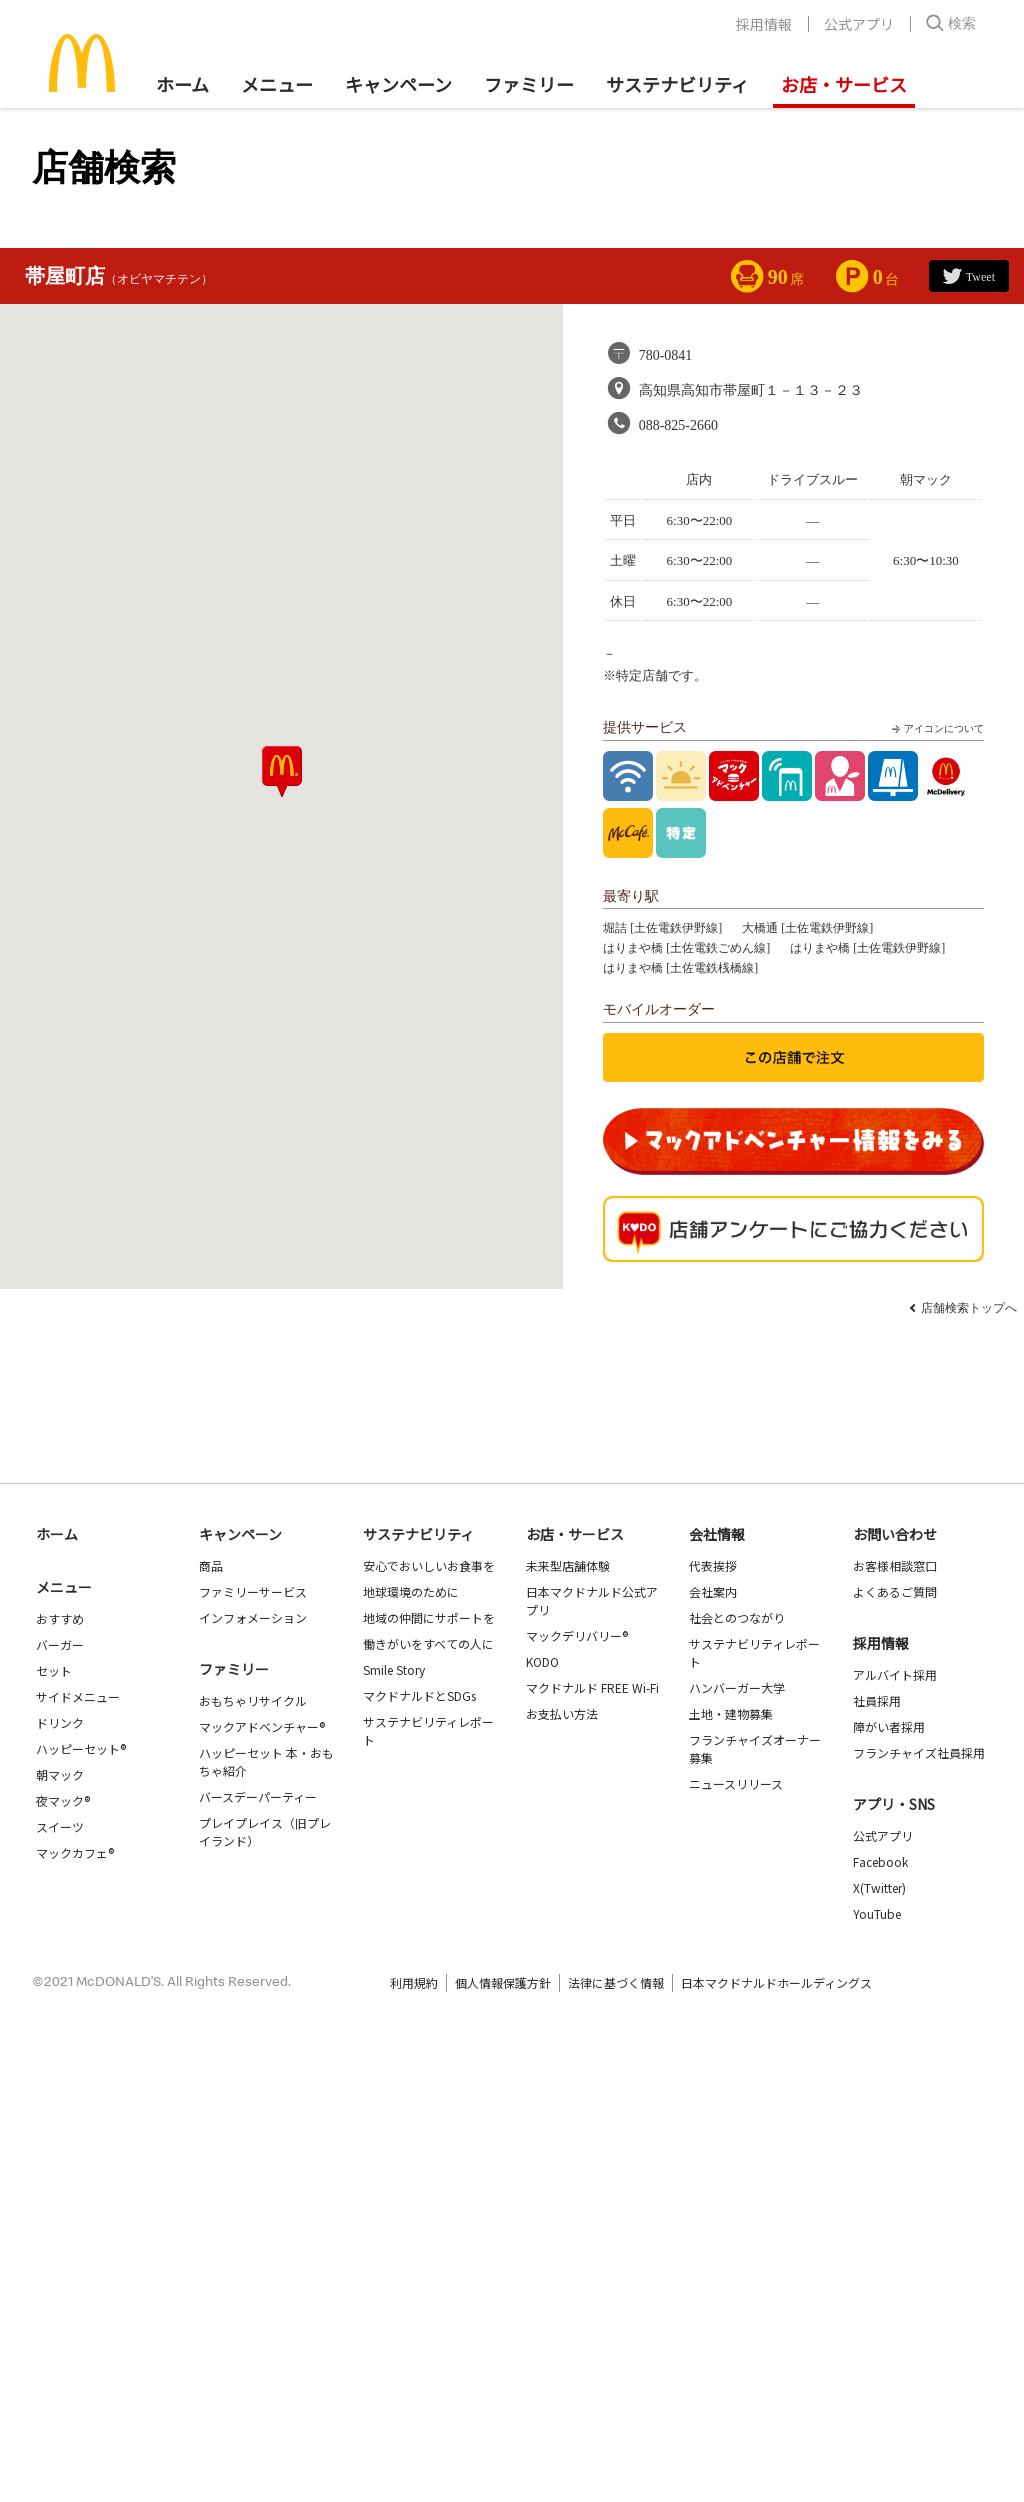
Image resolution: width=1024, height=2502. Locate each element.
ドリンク (60, 1722)
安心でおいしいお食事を (429, 1565)
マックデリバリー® (577, 1635)
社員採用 (877, 1700)
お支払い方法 (562, 1713)
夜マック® (63, 1800)
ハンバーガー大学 (737, 1687)
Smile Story (394, 1669)
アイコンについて (936, 729)
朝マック (60, 1774)
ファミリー (529, 84)
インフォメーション (253, 1617)
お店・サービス (844, 84)
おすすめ (60, 1618)
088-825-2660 (678, 425)
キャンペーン (398, 84)
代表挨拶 (713, 1565)
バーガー (60, 1644)
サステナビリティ (677, 84)
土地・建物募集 (731, 1713)
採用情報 (764, 24)
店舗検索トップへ (969, 1308)
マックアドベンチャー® (262, 1726)
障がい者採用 (889, 1726)
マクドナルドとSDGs (419, 1695)
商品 (211, 1565)
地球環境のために (411, 1591)
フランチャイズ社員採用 (919, 1752)
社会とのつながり (737, 1617)
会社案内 (713, 1591)
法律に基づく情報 (616, 1982)
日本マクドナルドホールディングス (776, 1982)
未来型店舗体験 (568, 1565)
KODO (542, 1661)
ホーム (182, 84)
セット (54, 1670)
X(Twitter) (879, 1887)
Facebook (880, 1861)
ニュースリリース (736, 1783)
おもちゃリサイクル (253, 1700)
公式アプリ (859, 24)
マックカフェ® (75, 1852)
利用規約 (414, 1982)
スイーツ (60, 1826)
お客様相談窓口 (895, 1565)
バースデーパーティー (258, 1796)
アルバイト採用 (895, 1674)
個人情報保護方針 (503, 1982)
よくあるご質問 (895, 1591)
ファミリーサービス (253, 1591)
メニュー (64, 1587)
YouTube (877, 1913)
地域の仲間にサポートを (429, 1617)
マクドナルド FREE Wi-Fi (592, 1687)
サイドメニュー (78, 1696)
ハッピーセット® (81, 1748)
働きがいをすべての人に (428, 1643)
